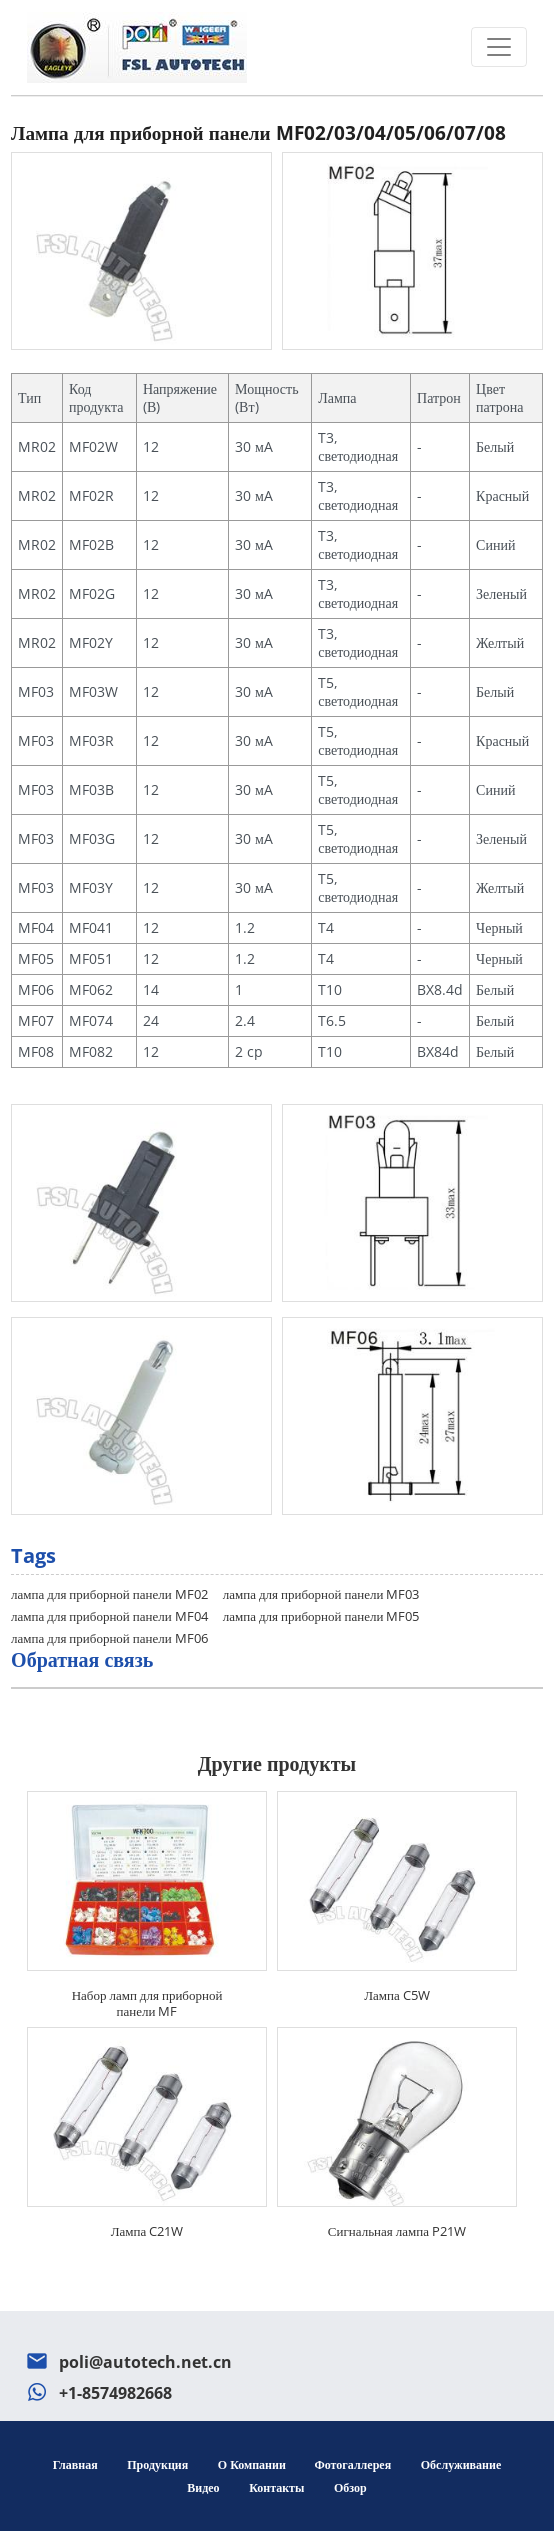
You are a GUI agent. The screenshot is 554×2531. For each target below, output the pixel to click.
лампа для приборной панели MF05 (321, 1616)
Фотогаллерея (352, 2464)
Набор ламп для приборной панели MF (147, 2003)
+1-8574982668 (115, 2393)
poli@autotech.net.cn (145, 2362)
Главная (75, 2464)
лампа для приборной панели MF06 (109, 1638)
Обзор (350, 2487)
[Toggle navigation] (499, 47)
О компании (253, 2464)
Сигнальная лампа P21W (397, 2231)
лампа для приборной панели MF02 (109, 1594)
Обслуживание (461, 2464)
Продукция (157, 2464)
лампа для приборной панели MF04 (109, 1616)
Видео (203, 2487)
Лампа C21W (147, 2231)
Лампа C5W (397, 1995)
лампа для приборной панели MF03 (321, 1594)
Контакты (276, 2487)
